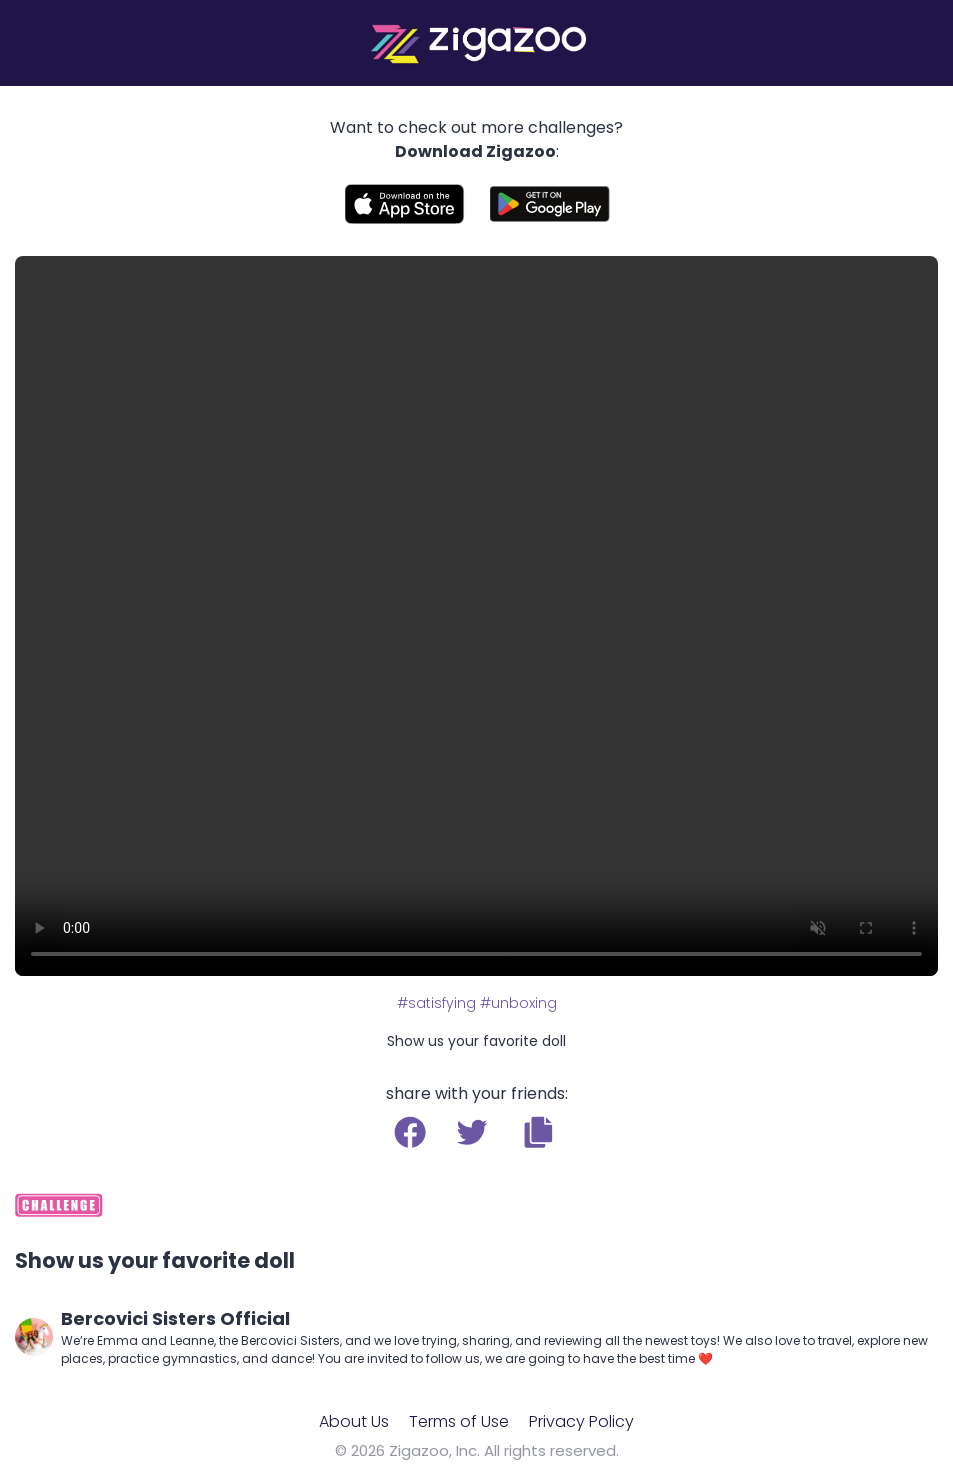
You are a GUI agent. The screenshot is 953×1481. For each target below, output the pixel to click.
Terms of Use (459, 1421)
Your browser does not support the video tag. (476, 616)
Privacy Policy (581, 1421)
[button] (538, 1132)
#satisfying (436, 1003)
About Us (354, 1421)
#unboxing (518, 1003)
